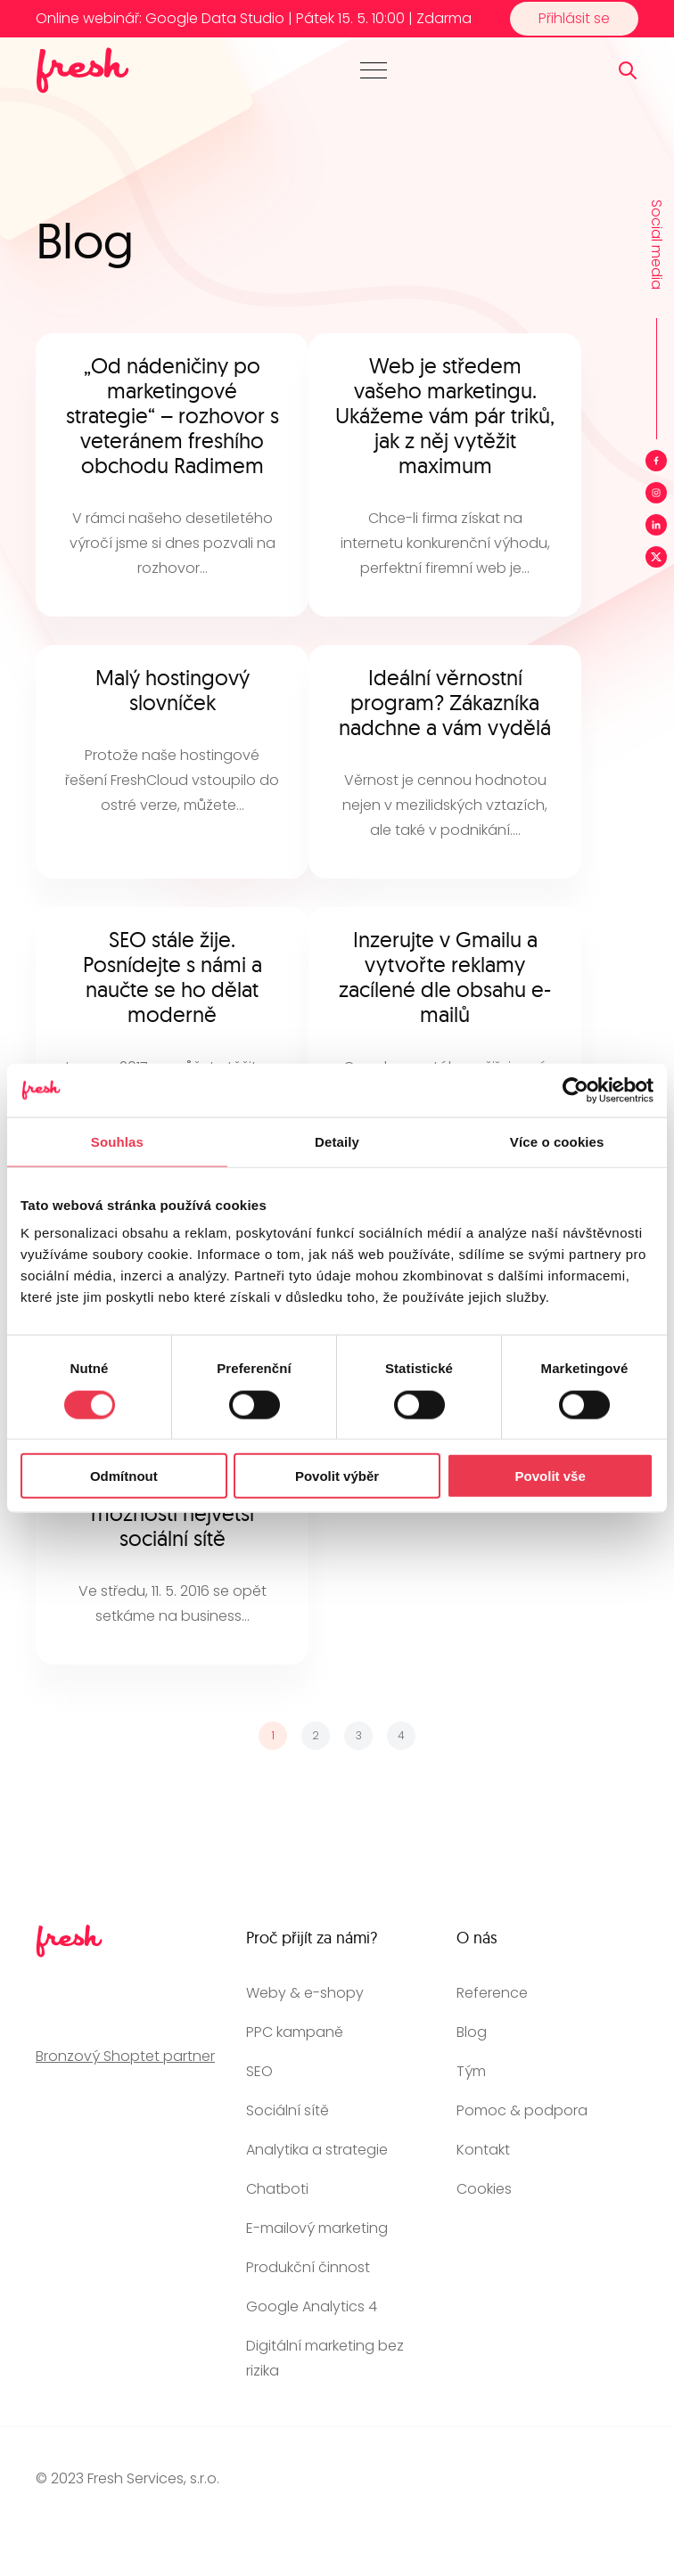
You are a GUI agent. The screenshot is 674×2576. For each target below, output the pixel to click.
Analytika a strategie (317, 2149)
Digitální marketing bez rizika (325, 2358)
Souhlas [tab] (117, 1141)
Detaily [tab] (337, 1141)
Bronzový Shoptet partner (125, 2056)
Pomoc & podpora (522, 2110)
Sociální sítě (287, 2110)
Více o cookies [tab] (557, 1141)
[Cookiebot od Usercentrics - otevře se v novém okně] (575, 1089)
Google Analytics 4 (311, 2306)
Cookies (484, 2189)
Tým (471, 2071)
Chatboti (277, 2189)
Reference (492, 1993)
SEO (259, 2071)
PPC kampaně (294, 2032)
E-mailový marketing (317, 2228)
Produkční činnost (308, 2267)
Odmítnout (124, 1476)
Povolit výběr (337, 1476)
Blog (471, 2032)
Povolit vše (550, 1476)
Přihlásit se (574, 18)
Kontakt (483, 2149)
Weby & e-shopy (305, 1993)
